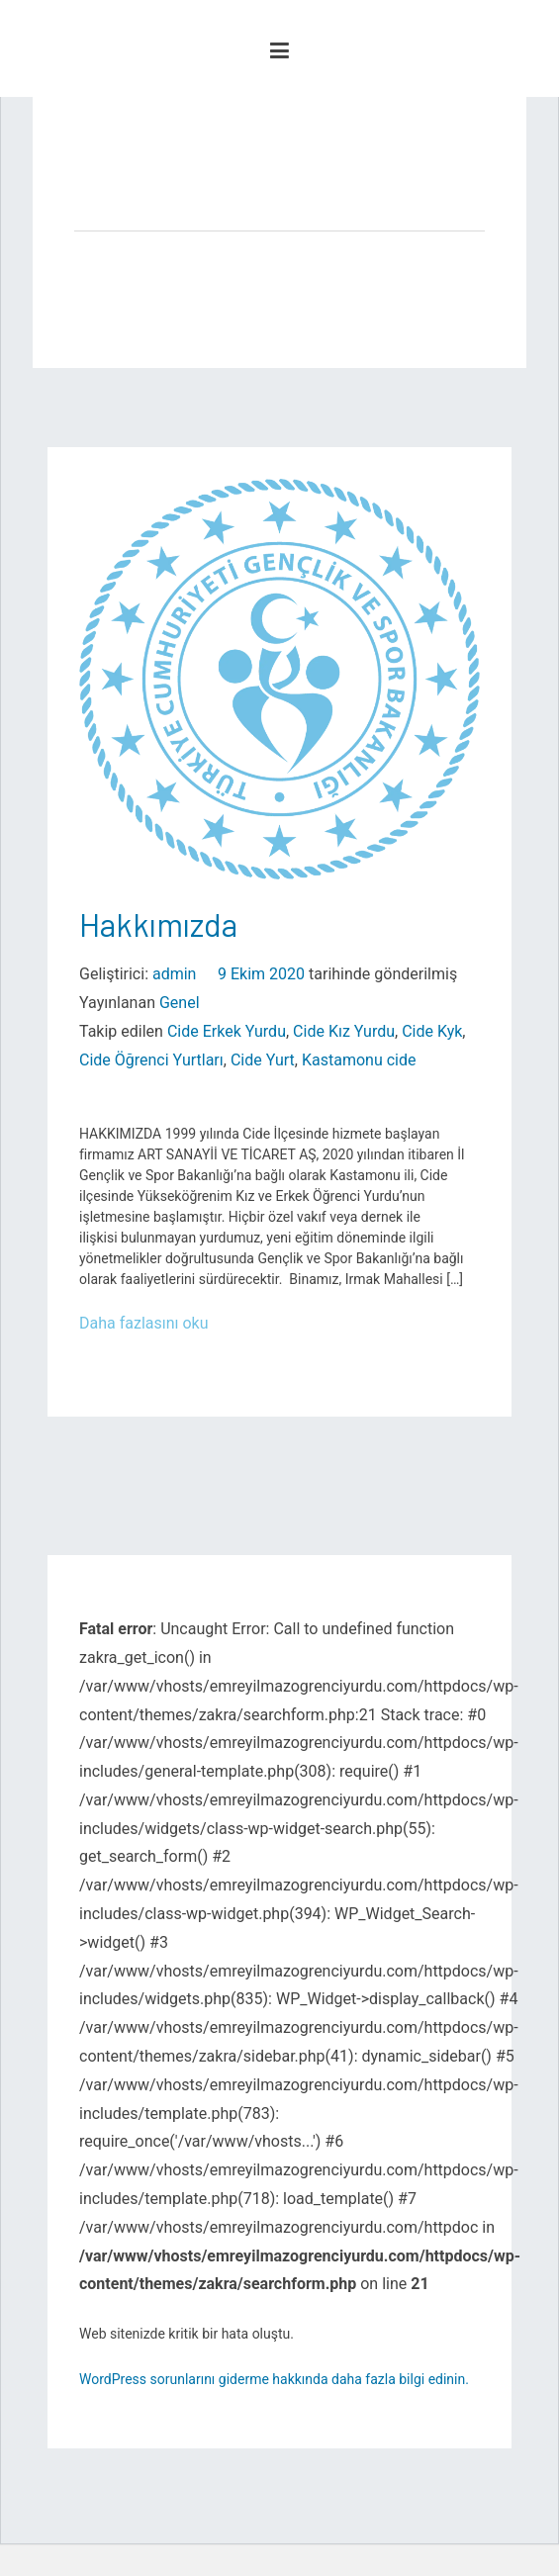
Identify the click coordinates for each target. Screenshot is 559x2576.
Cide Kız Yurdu (344, 1031)
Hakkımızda (158, 924)
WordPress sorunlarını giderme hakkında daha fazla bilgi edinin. (274, 2379)
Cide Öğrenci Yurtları (151, 1060)
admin (174, 974)
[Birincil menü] (279, 51)
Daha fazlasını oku (144, 1323)
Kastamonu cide (359, 1060)
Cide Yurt (263, 1060)
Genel (179, 1002)
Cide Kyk (432, 1031)
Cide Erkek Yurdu (226, 1031)
